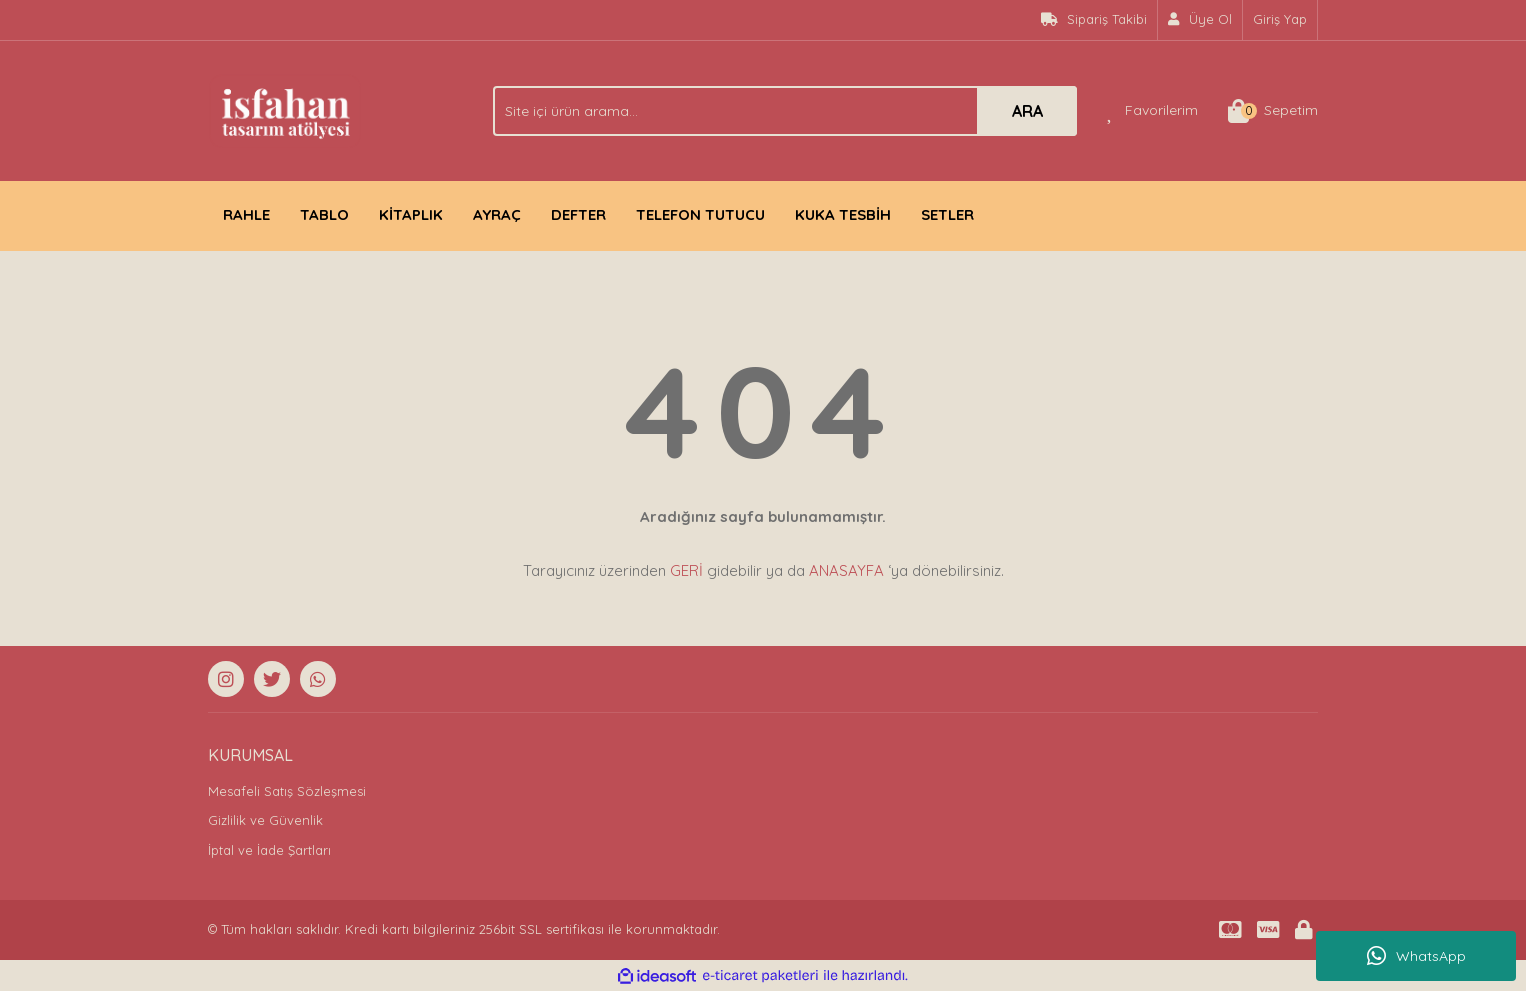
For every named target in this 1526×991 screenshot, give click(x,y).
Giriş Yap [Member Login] (1280, 19)
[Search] (785, 111)
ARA (1027, 111)
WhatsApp (1416, 956)
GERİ (686, 570)
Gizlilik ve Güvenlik (265, 820)
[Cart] (1273, 111)
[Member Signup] (1200, 20)
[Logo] (285, 109)
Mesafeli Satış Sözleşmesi (287, 791)
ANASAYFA (846, 570)
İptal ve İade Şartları (269, 850)
